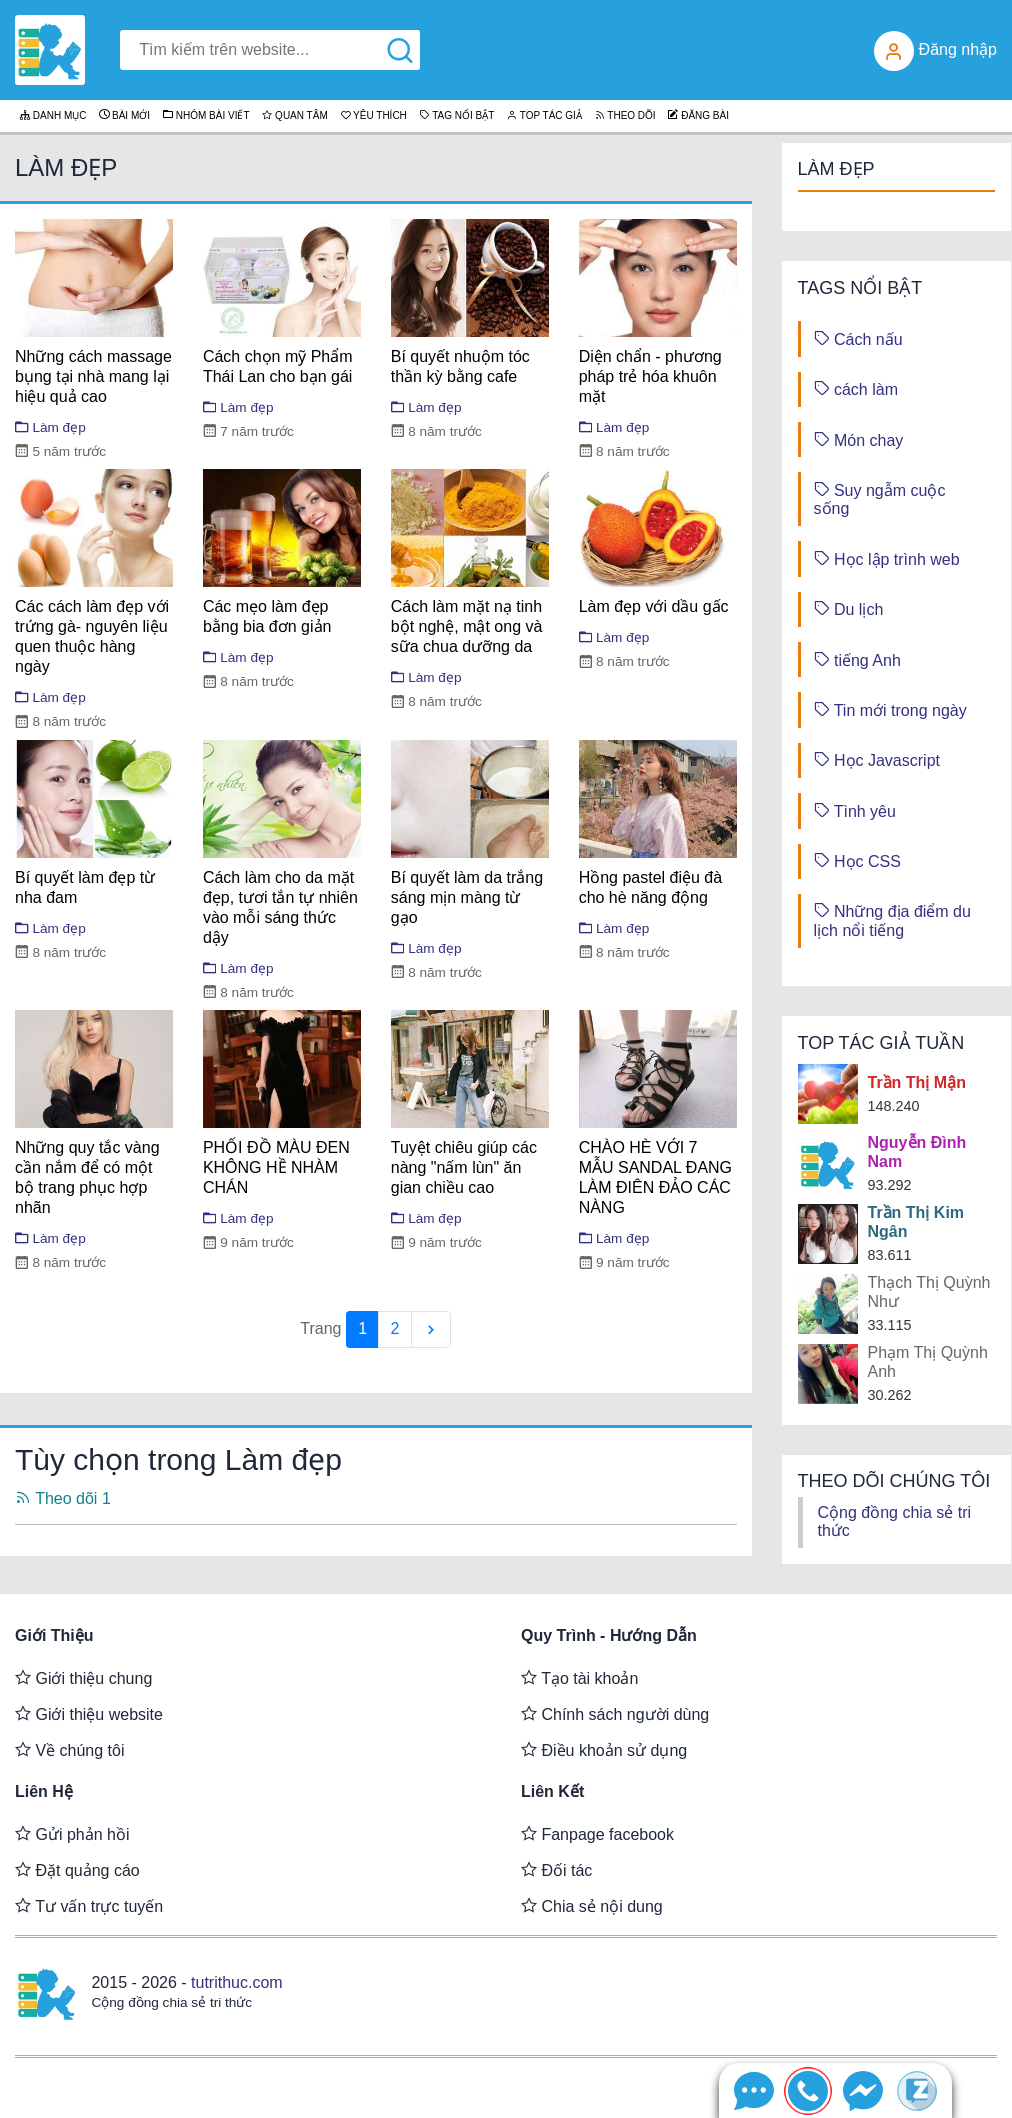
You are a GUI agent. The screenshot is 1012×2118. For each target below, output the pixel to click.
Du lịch (849, 608)
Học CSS (857, 860)
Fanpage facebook (597, 1834)
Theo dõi (63, 1498)
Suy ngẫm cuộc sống (880, 498)
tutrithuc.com (237, 1982)
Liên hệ (44, 1791)
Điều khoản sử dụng (604, 1750)
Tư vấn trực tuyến (89, 1906)
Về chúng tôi (70, 1750)
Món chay (859, 439)
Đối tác (556, 1870)
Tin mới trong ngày (890, 709)
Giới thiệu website (89, 1714)
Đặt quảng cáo (77, 1870)
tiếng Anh (857, 659)
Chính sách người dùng (615, 1714)
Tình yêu (855, 810)
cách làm (856, 388)
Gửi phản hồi (72, 1834)
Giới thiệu (54, 1635)
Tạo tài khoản (579, 1678)
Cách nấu (858, 338)
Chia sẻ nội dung (592, 1906)
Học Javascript (877, 759)
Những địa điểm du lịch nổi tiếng (892, 919)
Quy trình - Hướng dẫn (609, 1635)
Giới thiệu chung (83, 1678)
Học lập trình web (887, 558)
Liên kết (552, 1791)
